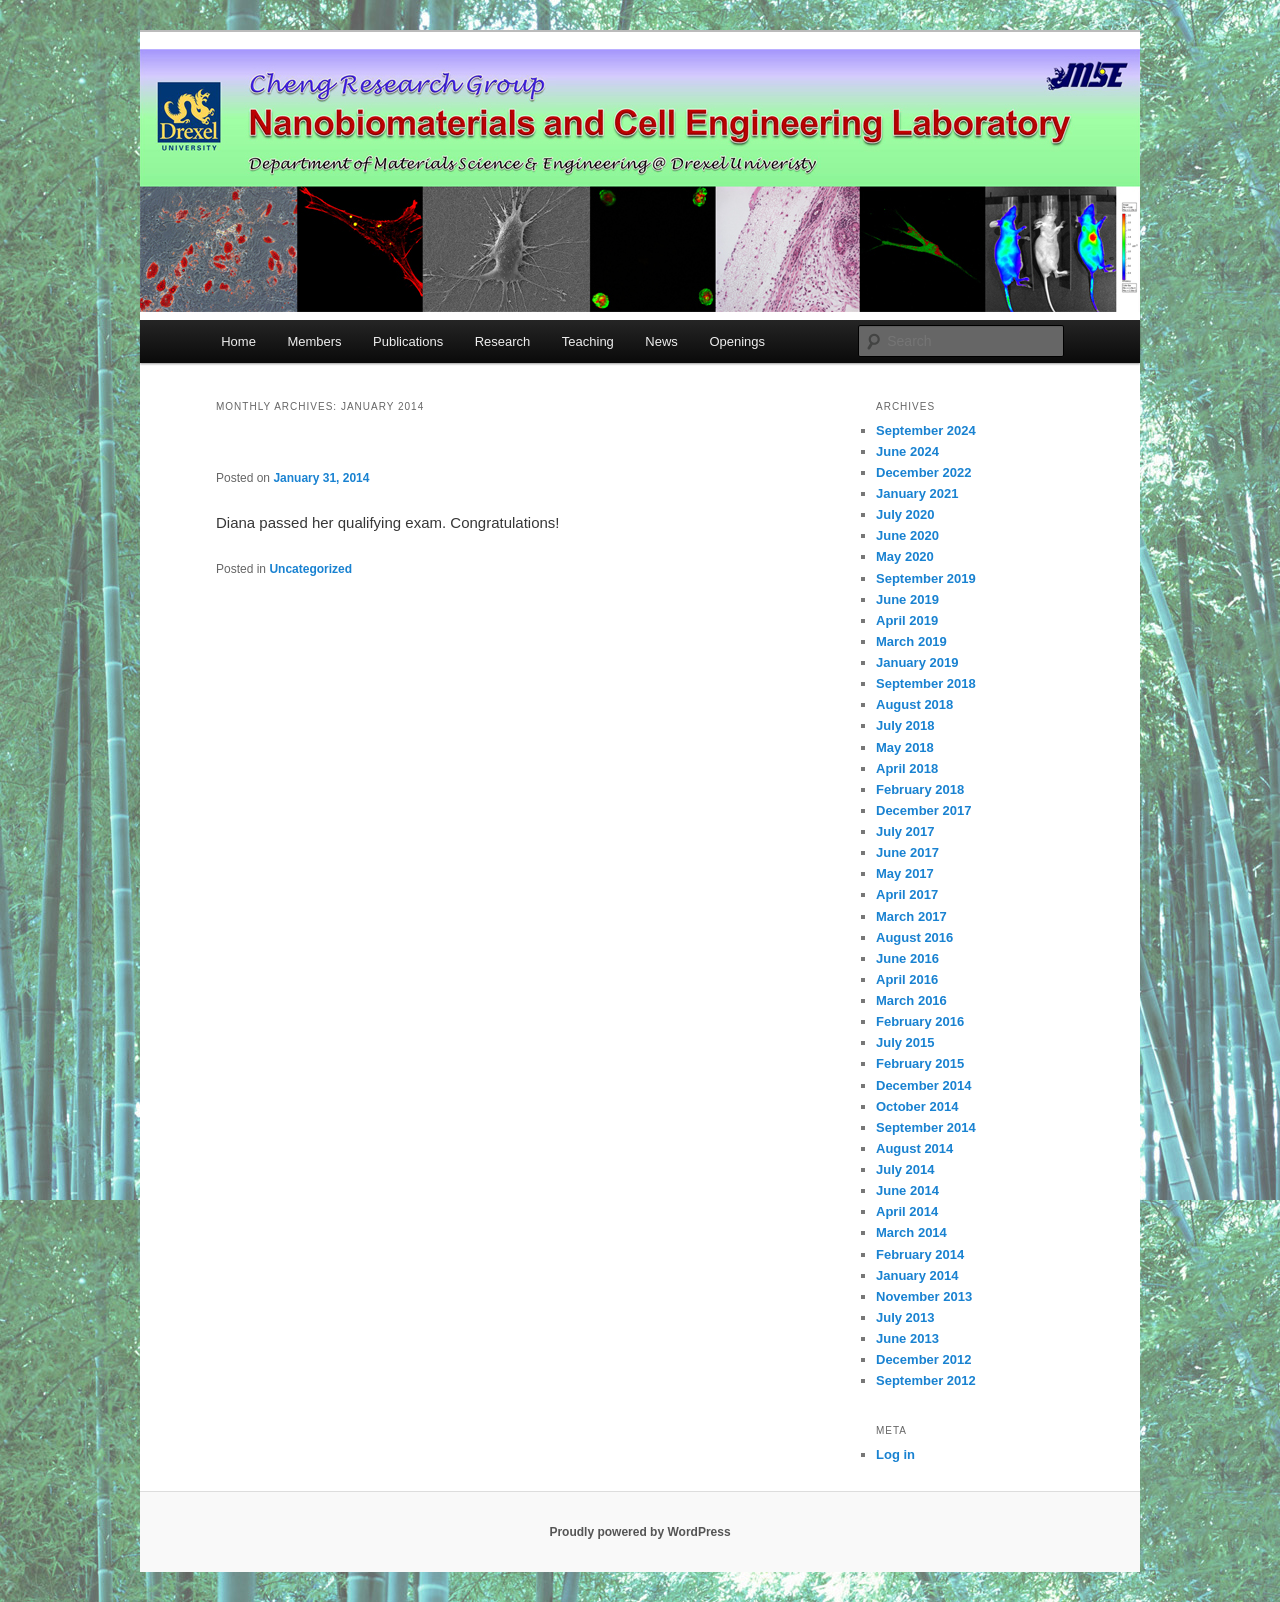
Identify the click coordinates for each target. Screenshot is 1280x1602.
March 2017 (911, 916)
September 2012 (926, 1380)
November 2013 (924, 1296)
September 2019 (926, 578)
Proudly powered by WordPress (639, 1532)
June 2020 (907, 535)
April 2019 (907, 620)
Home (238, 341)
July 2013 (905, 1317)
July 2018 (905, 725)
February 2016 (920, 1021)
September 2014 (926, 1127)
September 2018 (926, 683)
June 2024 (907, 451)
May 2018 (905, 747)
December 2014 (923, 1085)
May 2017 (905, 873)
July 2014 (905, 1169)
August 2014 (914, 1148)
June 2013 (907, 1338)
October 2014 (917, 1106)
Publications (408, 341)
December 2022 (923, 472)
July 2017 (905, 831)
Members (314, 341)
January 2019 (917, 662)
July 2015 (905, 1042)
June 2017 (907, 852)
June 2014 (907, 1190)
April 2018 (907, 768)
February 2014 (920, 1254)
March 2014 (911, 1232)
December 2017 (923, 810)
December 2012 (923, 1359)
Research (503, 341)
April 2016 (907, 979)
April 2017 (907, 894)
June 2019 (907, 599)
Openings (737, 341)
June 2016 (907, 958)
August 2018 (914, 704)
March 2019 (911, 641)
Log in (895, 1454)
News (661, 341)
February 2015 (920, 1063)
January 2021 (917, 493)
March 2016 (911, 1000)
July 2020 (905, 514)
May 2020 (905, 556)
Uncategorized (310, 569)
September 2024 (926, 430)
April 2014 (907, 1211)
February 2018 (920, 789)
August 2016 (914, 937)
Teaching (588, 341)
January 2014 (917, 1275)
